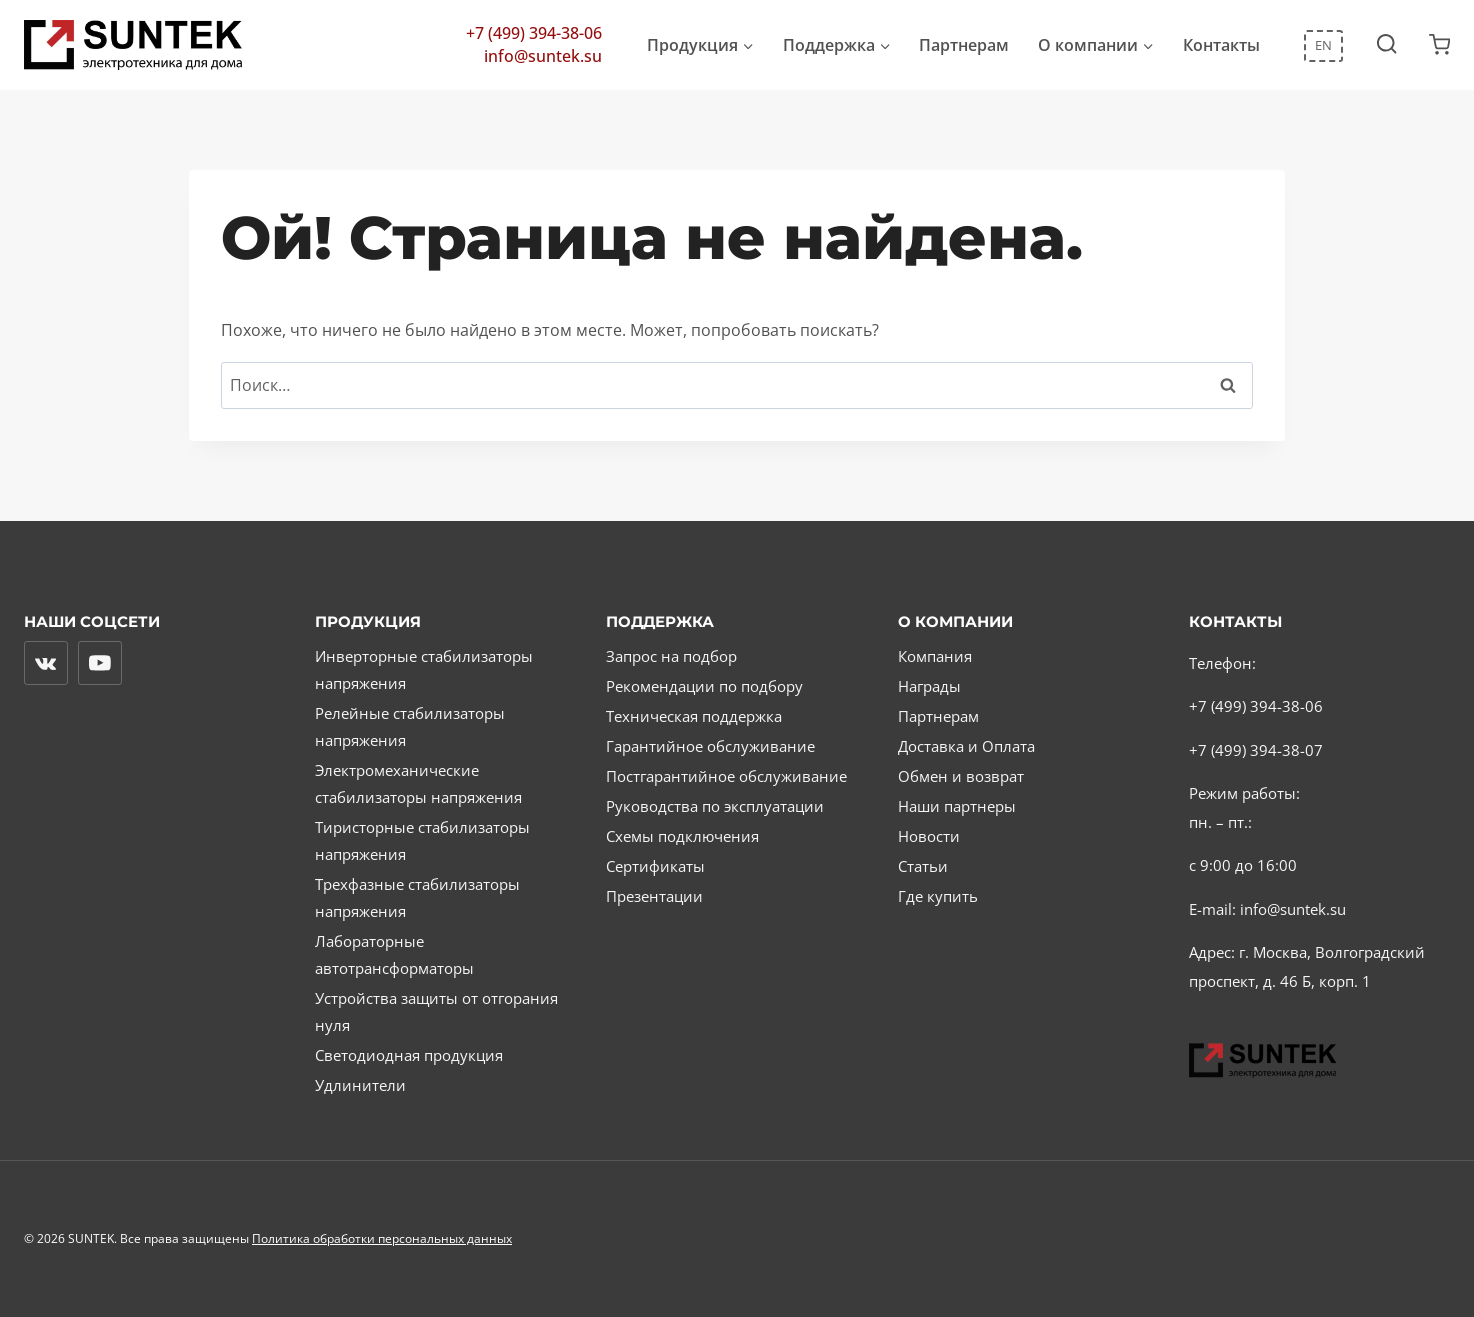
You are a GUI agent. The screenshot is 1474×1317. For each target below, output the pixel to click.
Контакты (1221, 45)
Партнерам (964, 45)
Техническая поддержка (694, 716)
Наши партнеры (957, 806)
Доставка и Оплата (966, 746)
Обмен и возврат (961, 776)
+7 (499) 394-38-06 (534, 33)
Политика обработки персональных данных (382, 1238)
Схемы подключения (682, 836)
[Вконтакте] (46, 663)
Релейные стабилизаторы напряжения (410, 726)
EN (1323, 45)
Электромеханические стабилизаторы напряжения (418, 783)
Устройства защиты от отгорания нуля (436, 1011)
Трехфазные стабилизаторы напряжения (417, 897)
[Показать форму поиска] (1386, 44)
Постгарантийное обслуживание (726, 776)
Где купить (938, 896)
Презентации (654, 896)
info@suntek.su (543, 56)
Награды (929, 686)
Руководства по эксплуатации (715, 806)
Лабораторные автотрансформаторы (394, 954)
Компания (935, 656)
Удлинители (360, 1085)
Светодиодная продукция (409, 1055)
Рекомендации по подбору (704, 686)
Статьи (923, 866)
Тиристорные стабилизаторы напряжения (422, 840)
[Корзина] (1439, 44)
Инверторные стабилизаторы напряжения (424, 669)
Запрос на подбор (671, 656)
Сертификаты (655, 866)
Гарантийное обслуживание (710, 746)
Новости (929, 836)
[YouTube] (100, 663)
